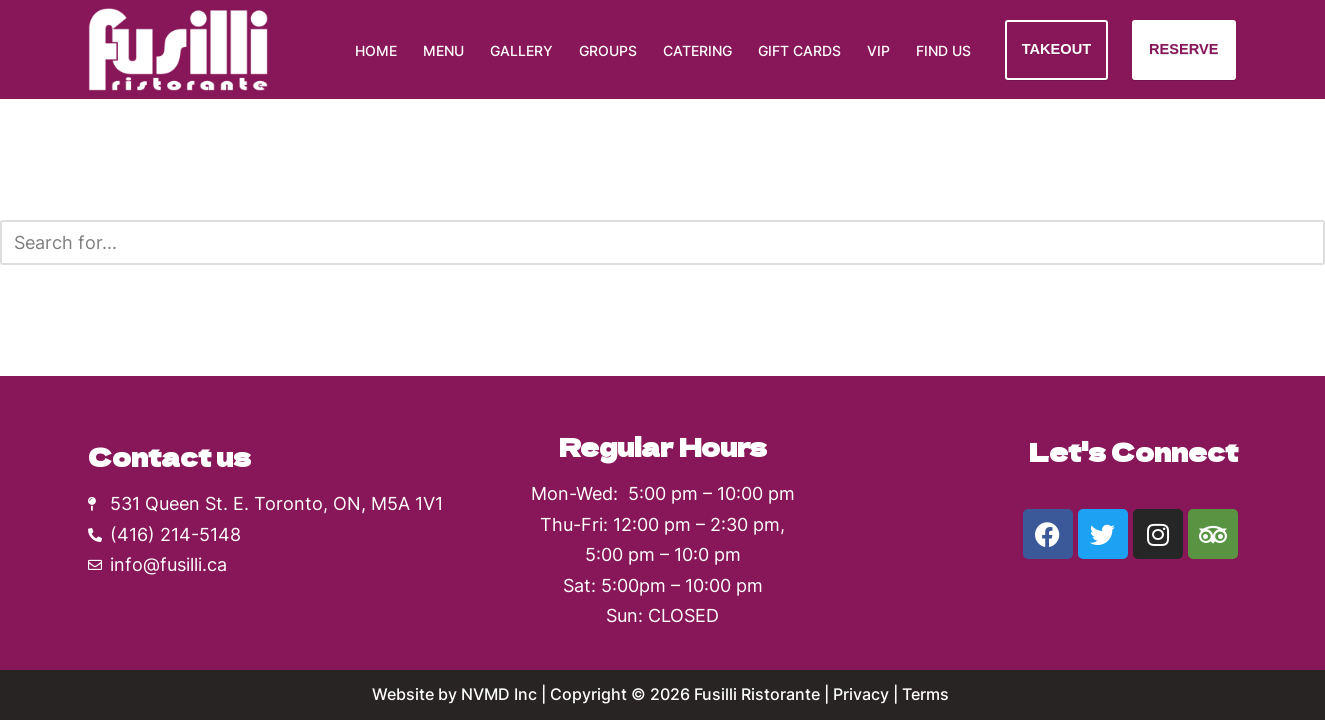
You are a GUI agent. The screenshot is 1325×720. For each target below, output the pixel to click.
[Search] (640, 242)
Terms (927, 694)
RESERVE (1183, 49)
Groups (608, 50)
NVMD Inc (499, 694)
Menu (443, 50)
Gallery (521, 50)
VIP (878, 50)
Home (376, 50)
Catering (697, 50)
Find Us (943, 50)
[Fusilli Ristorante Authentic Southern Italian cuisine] (178, 49)
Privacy (861, 694)
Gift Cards (799, 50)
